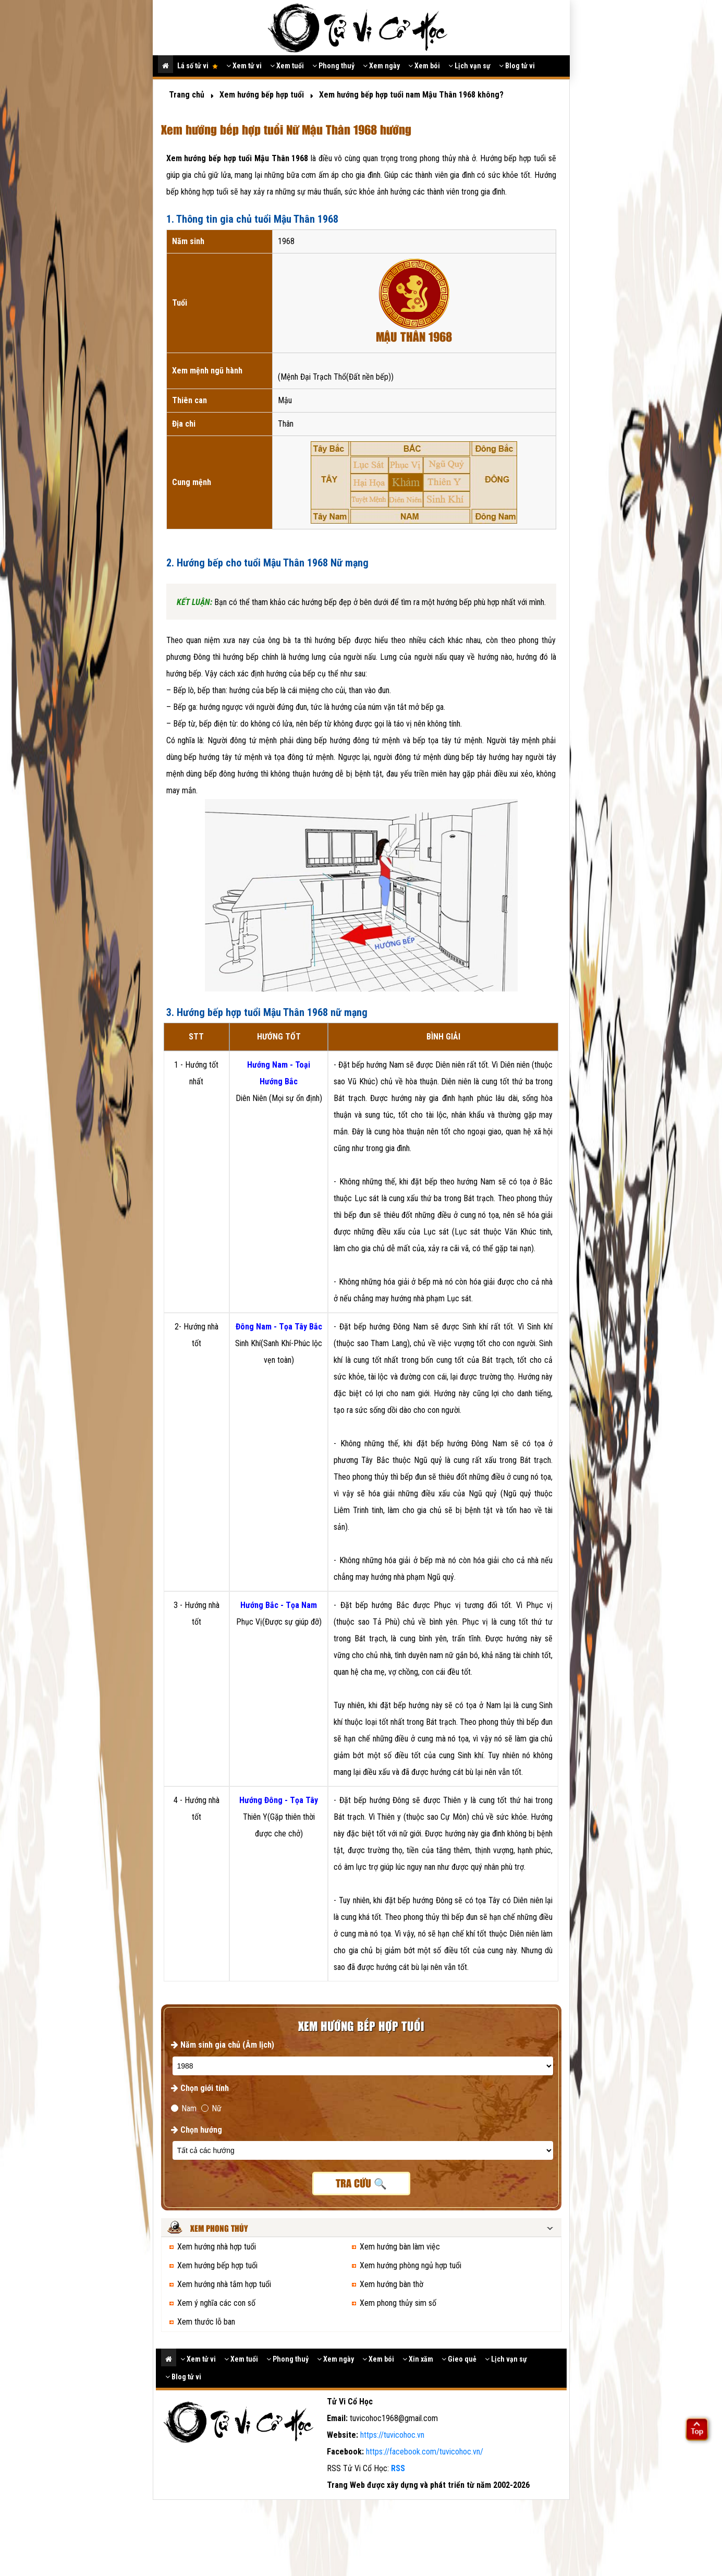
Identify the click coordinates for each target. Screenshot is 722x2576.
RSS (398, 2468)
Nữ (211, 2108)
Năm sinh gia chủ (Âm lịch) (222, 2045)
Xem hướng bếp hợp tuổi (217, 2265)
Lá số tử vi (197, 66)
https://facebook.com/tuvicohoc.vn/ (424, 2452)
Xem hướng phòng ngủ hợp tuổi (410, 2265)
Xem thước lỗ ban (206, 2322)
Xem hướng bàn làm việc (400, 2247)
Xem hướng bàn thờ (391, 2284)
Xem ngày (381, 66)
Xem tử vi (244, 66)
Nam (184, 2108)
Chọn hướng (196, 2130)
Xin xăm (417, 2359)
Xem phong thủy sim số (398, 2303)
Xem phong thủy (219, 2229)
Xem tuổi (287, 66)
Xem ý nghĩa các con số (216, 2303)
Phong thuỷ (333, 66)
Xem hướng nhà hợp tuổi (216, 2247)
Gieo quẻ (459, 2359)
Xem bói (424, 66)
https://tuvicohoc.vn (392, 2435)
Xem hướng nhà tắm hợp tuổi (224, 2284)
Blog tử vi (517, 66)
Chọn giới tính (200, 2088)
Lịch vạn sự (469, 66)
